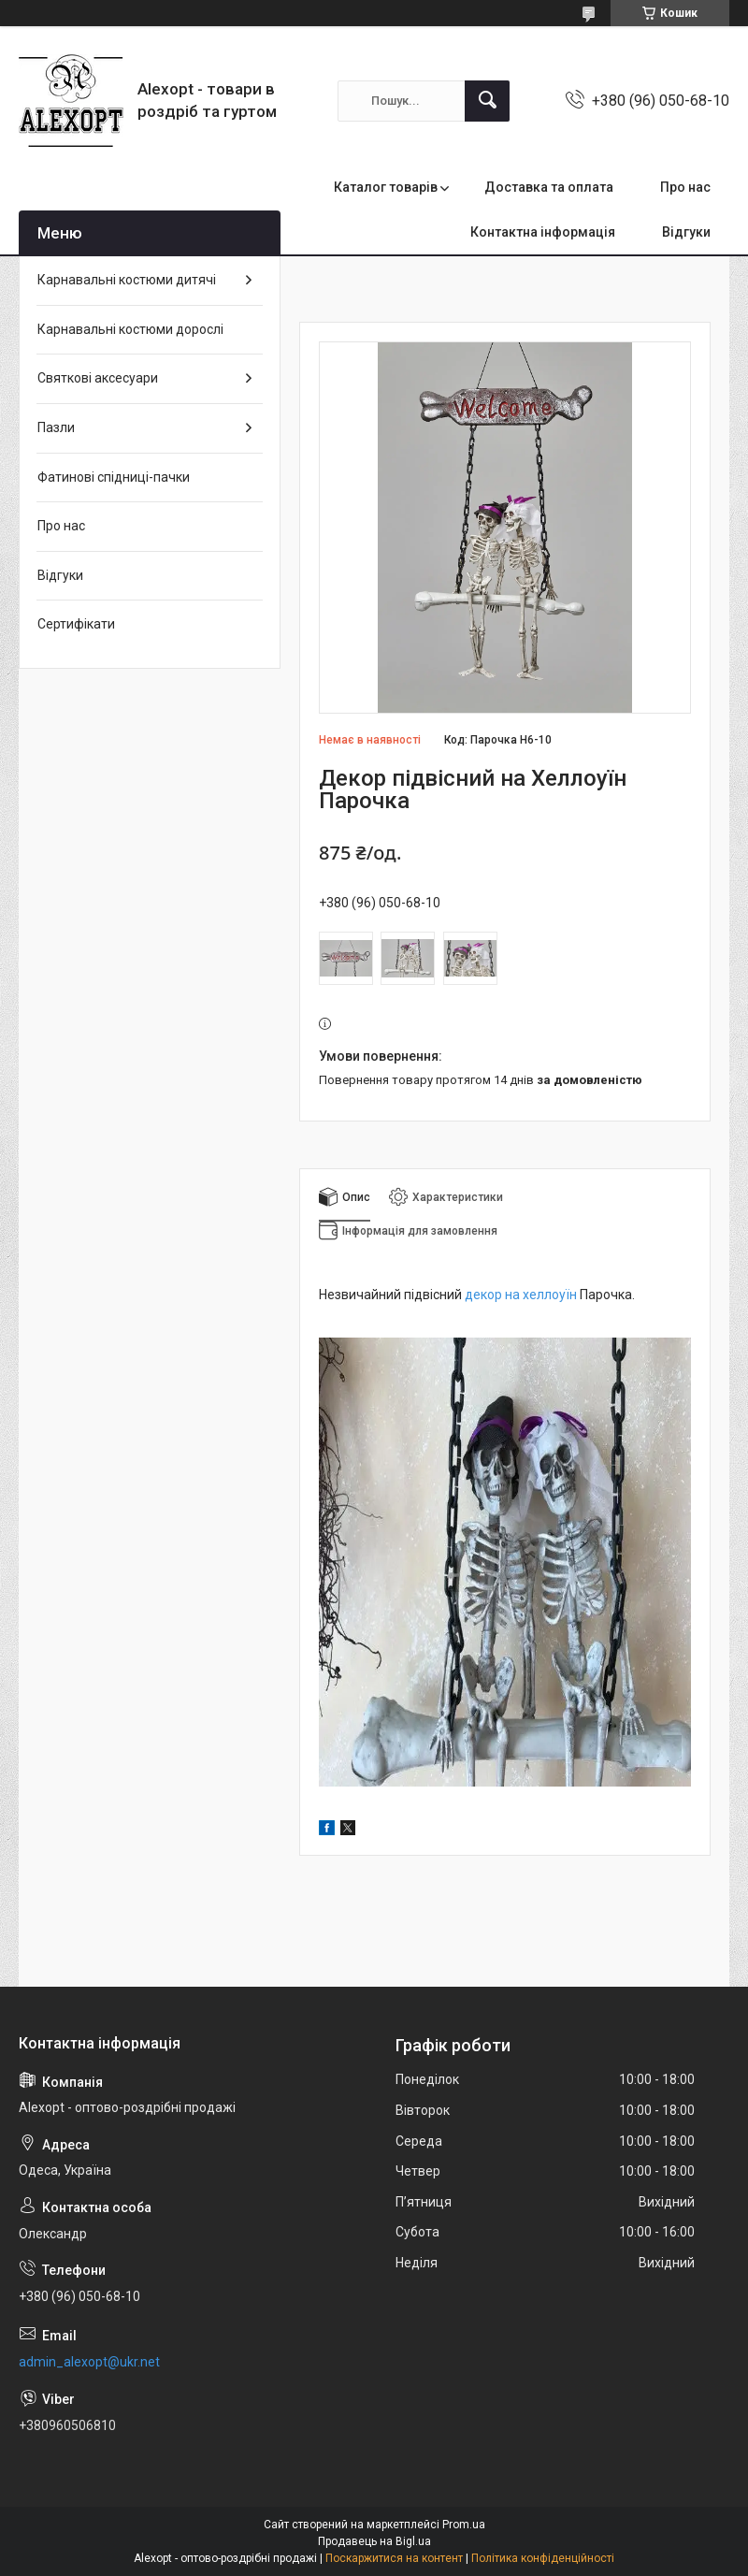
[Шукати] (487, 101)
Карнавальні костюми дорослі (130, 329)
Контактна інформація (542, 231)
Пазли (56, 427)
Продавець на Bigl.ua (374, 2541)
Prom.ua (463, 2524)
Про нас (685, 187)
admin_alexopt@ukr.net (89, 2361)
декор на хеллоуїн (521, 1294)
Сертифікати (76, 623)
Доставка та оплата (548, 187)
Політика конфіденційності (542, 2558)
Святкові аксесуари (97, 377)
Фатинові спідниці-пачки (113, 477)
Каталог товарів (386, 187)
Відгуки (686, 231)
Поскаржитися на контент (394, 2558)
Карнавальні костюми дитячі (126, 279)
